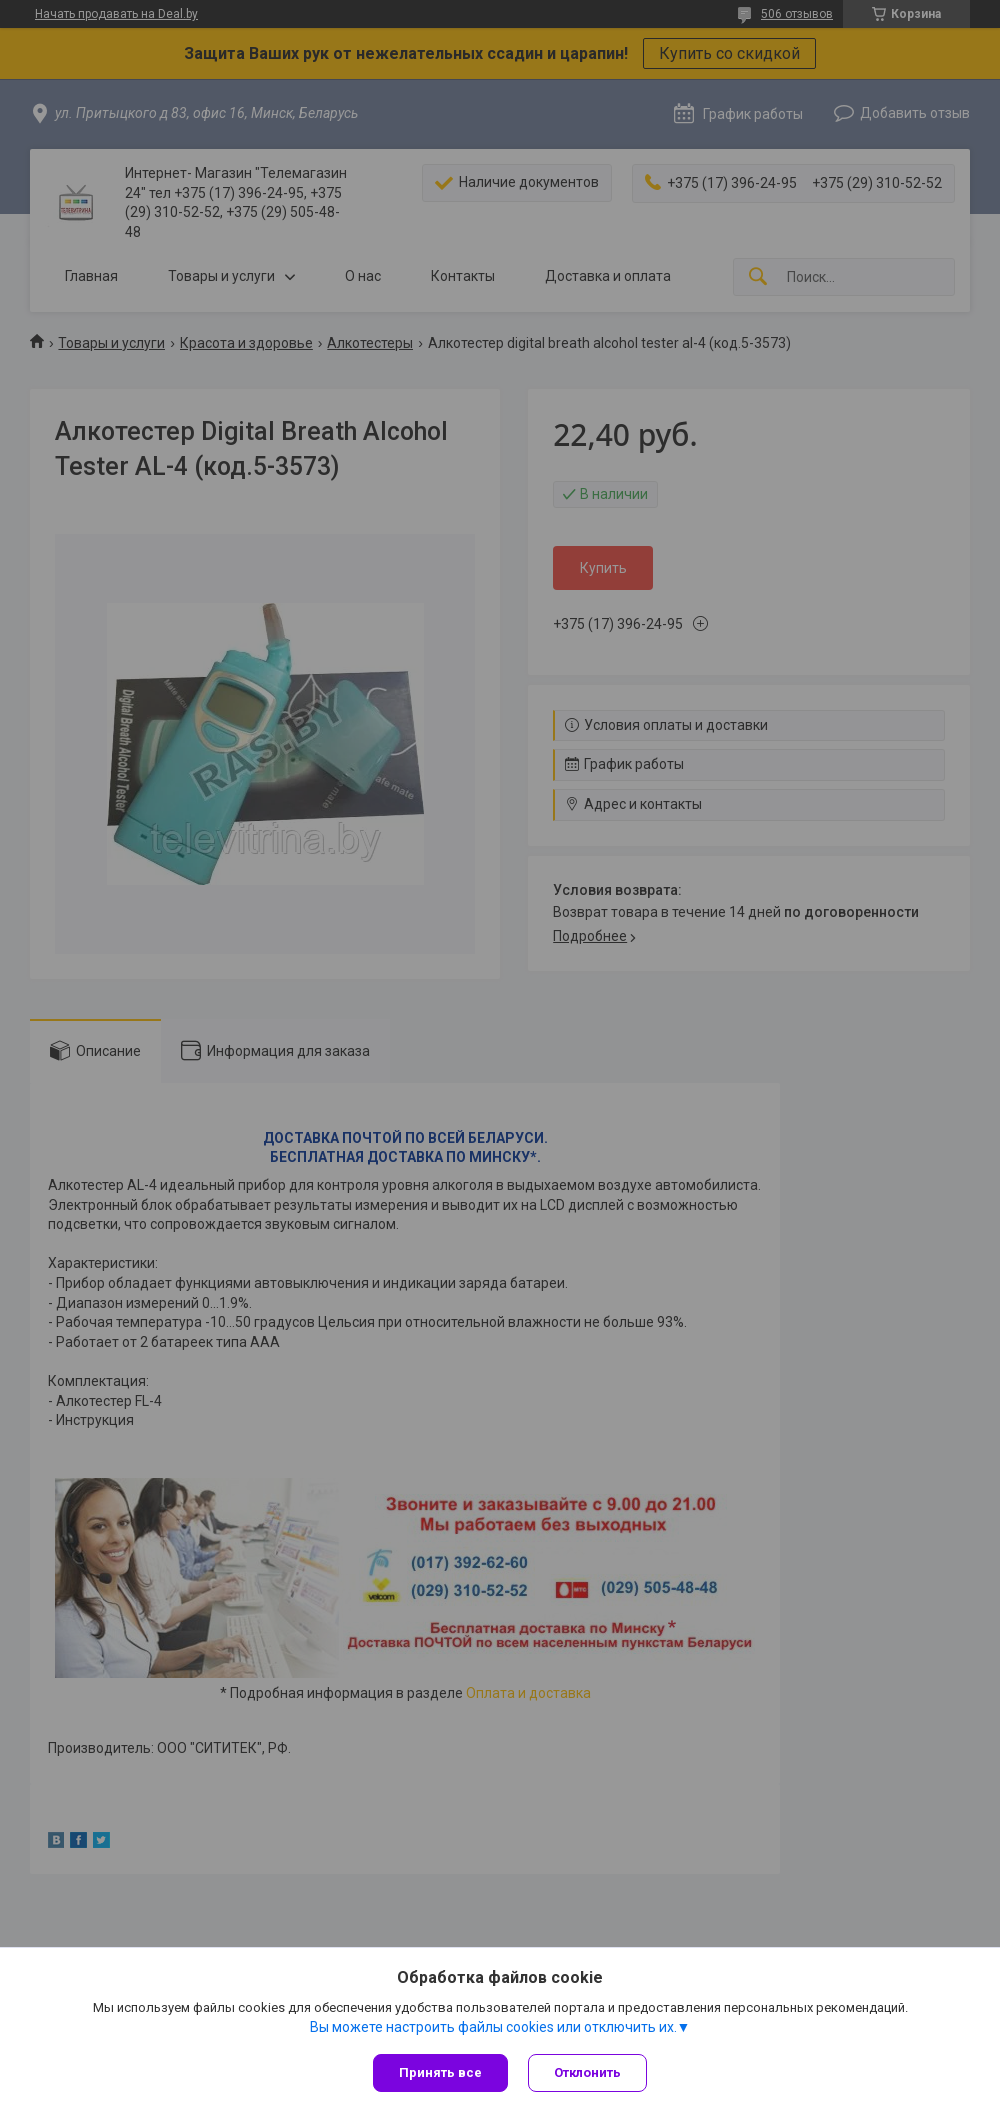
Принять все (440, 2072)
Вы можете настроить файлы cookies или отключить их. (493, 2027)
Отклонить (587, 2072)
